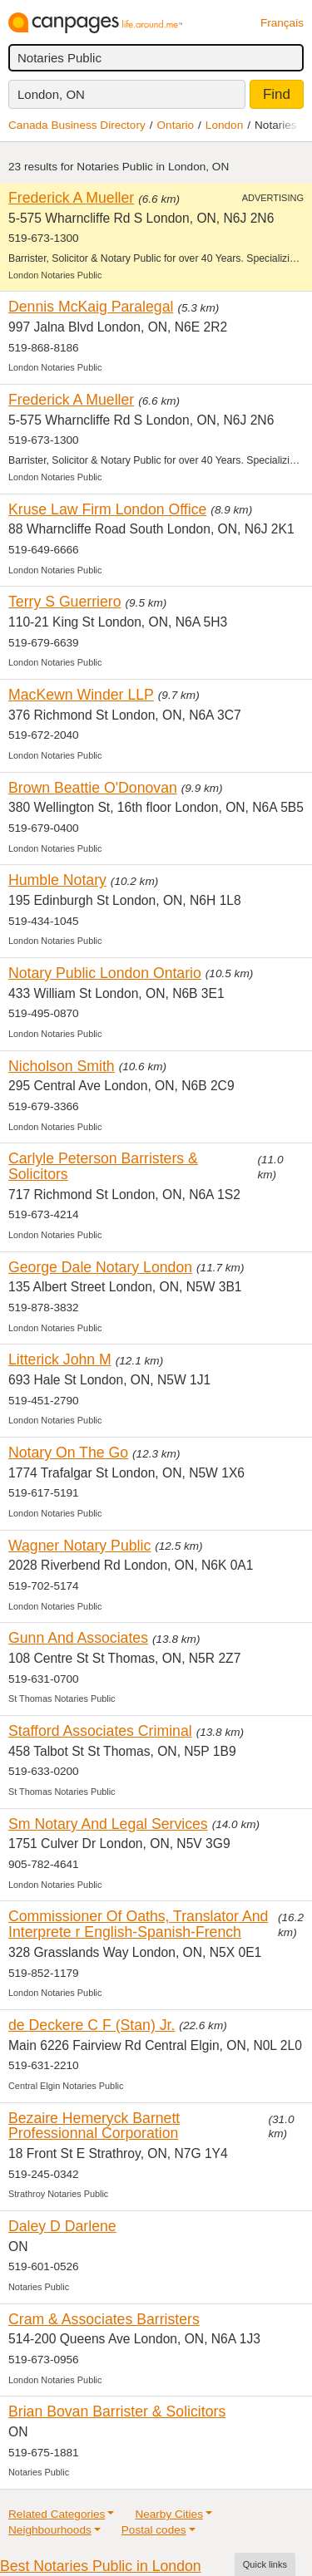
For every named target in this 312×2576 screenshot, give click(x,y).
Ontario (176, 125)
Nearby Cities (169, 2514)
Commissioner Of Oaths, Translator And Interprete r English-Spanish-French (138, 1924)
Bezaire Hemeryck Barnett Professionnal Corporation (94, 2126)
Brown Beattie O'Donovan (92, 787)
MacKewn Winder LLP (81, 694)
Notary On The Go (68, 1452)
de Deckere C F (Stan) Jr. (91, 2025)
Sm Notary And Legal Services (108, 1824)
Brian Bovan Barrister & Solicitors (116, 2411)
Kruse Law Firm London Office (107, 509)
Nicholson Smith (61, 1066)
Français (282, 23)
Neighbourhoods (50, 2530)
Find (276, 94)
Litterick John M (59, 1359)
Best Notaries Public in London (100, 2566)
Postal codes (153, 2530)
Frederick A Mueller (71, 197)
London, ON (51, 94)
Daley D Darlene (62, 2226)
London (224, 125)
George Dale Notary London (100, 1267)
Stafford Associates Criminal (100, 1731)
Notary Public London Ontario (104, 973)
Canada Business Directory (77, 125)
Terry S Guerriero (64, 601)
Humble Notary (57, 880)
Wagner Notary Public (79, 1545)
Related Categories (56, 2514)
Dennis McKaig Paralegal (90, 306)
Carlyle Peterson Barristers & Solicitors (103, 1166)
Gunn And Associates (78, 1638)
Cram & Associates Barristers (104, 2319)
